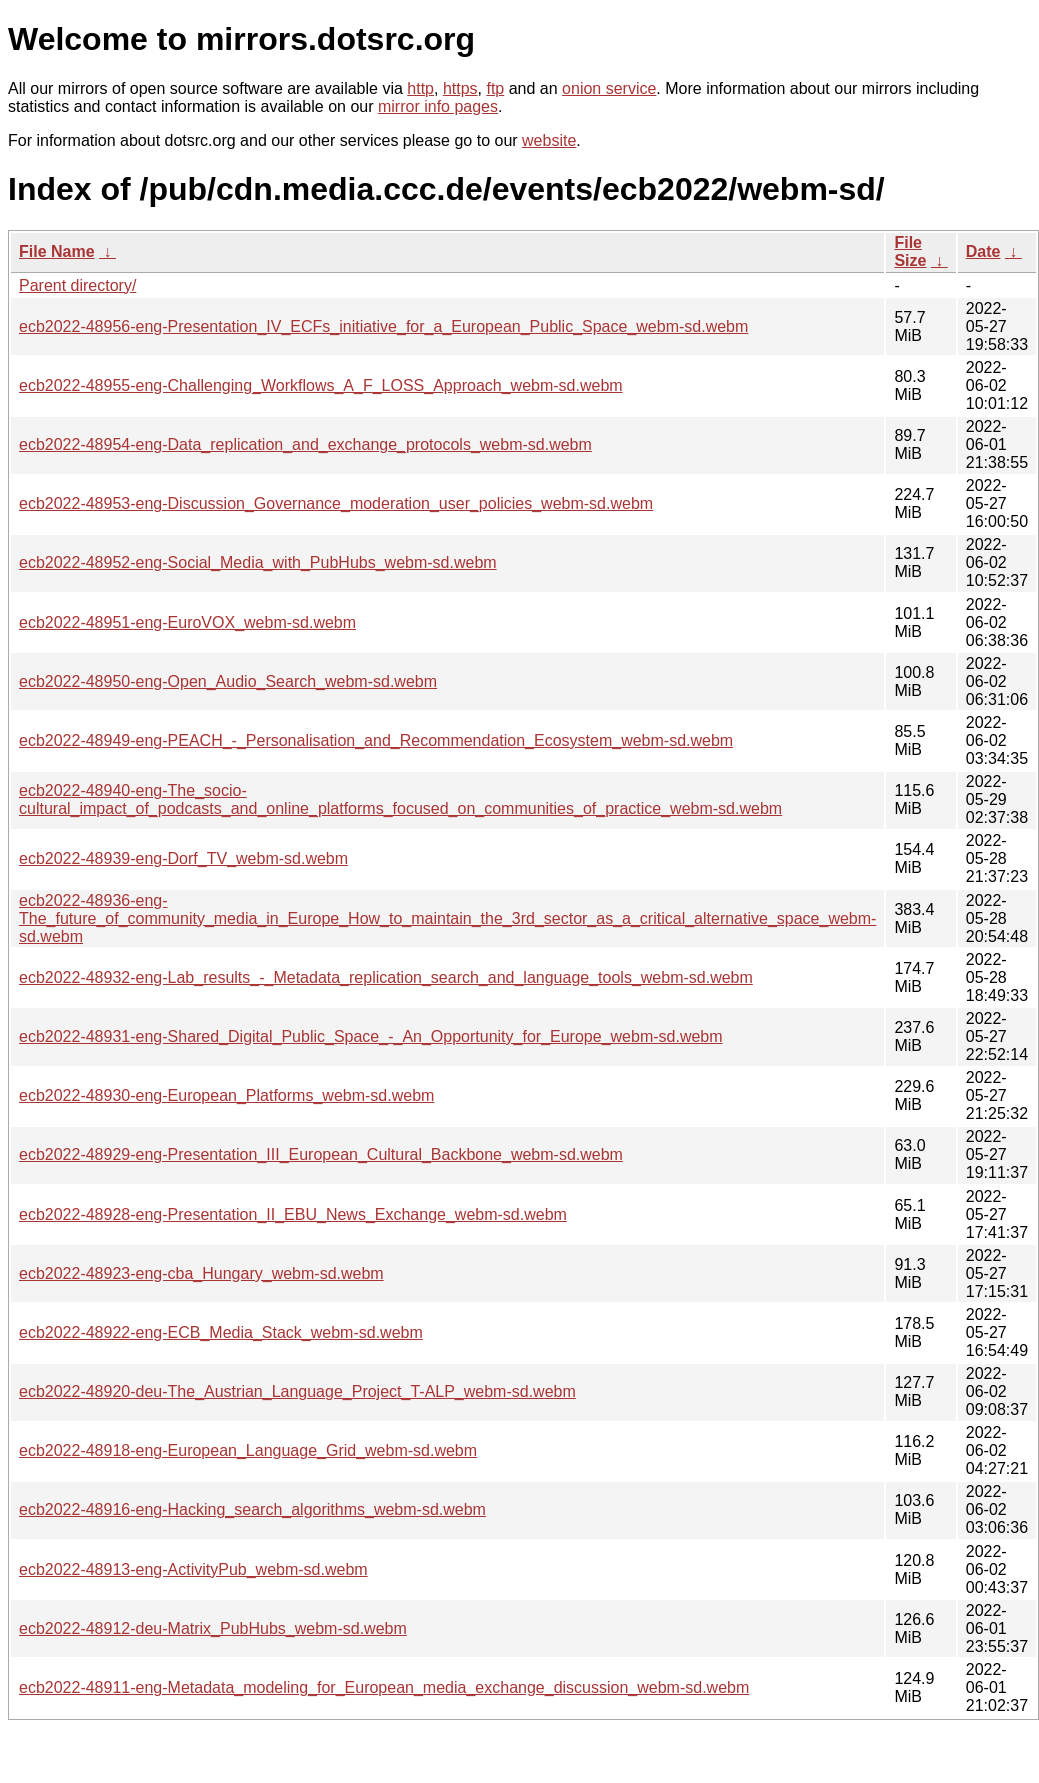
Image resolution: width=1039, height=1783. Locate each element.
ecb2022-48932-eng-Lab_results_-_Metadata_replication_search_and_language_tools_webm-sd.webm (386, 977)
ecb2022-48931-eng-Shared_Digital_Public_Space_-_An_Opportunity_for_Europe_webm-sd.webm (371, 1036)
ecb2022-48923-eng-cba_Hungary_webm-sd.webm (201, 1273)
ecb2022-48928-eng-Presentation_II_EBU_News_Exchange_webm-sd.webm (293, 1214)
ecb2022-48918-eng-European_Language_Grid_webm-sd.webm (248, 1450)
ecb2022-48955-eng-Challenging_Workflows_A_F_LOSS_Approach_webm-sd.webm (321, 385)
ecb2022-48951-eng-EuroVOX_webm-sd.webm (187, 622)
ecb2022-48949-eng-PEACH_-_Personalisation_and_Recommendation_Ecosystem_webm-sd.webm (376, 740)
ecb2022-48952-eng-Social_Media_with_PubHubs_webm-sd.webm (258, 562)
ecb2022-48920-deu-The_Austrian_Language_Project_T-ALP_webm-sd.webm (297, 1391)
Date (983, 251)
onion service (609, 88)
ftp (495, 88)
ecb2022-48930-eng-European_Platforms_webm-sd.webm (226, 1095)
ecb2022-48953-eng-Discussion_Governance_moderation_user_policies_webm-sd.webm (336, 503)
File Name (57, 251)
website (549, 140)
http (420, 88)
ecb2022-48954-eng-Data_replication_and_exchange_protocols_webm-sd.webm (305, 444)
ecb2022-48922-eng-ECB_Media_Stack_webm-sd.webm (221, 1332)
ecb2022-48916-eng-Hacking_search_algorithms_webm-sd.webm (252, 1509)
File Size (910, 251)
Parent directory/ (77, 285)
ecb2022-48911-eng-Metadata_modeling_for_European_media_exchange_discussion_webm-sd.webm (384, 1687)
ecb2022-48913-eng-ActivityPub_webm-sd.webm (193, 1569)
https (460, 88)
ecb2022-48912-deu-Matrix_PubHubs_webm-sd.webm (213, 1628)
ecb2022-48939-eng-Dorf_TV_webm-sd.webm (183, 858)
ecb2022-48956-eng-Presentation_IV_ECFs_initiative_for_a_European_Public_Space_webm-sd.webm (383, 326)
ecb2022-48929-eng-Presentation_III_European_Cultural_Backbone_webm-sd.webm (321, 1154)
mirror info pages (438, 106)
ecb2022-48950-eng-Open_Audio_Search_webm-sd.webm (228, 681)
